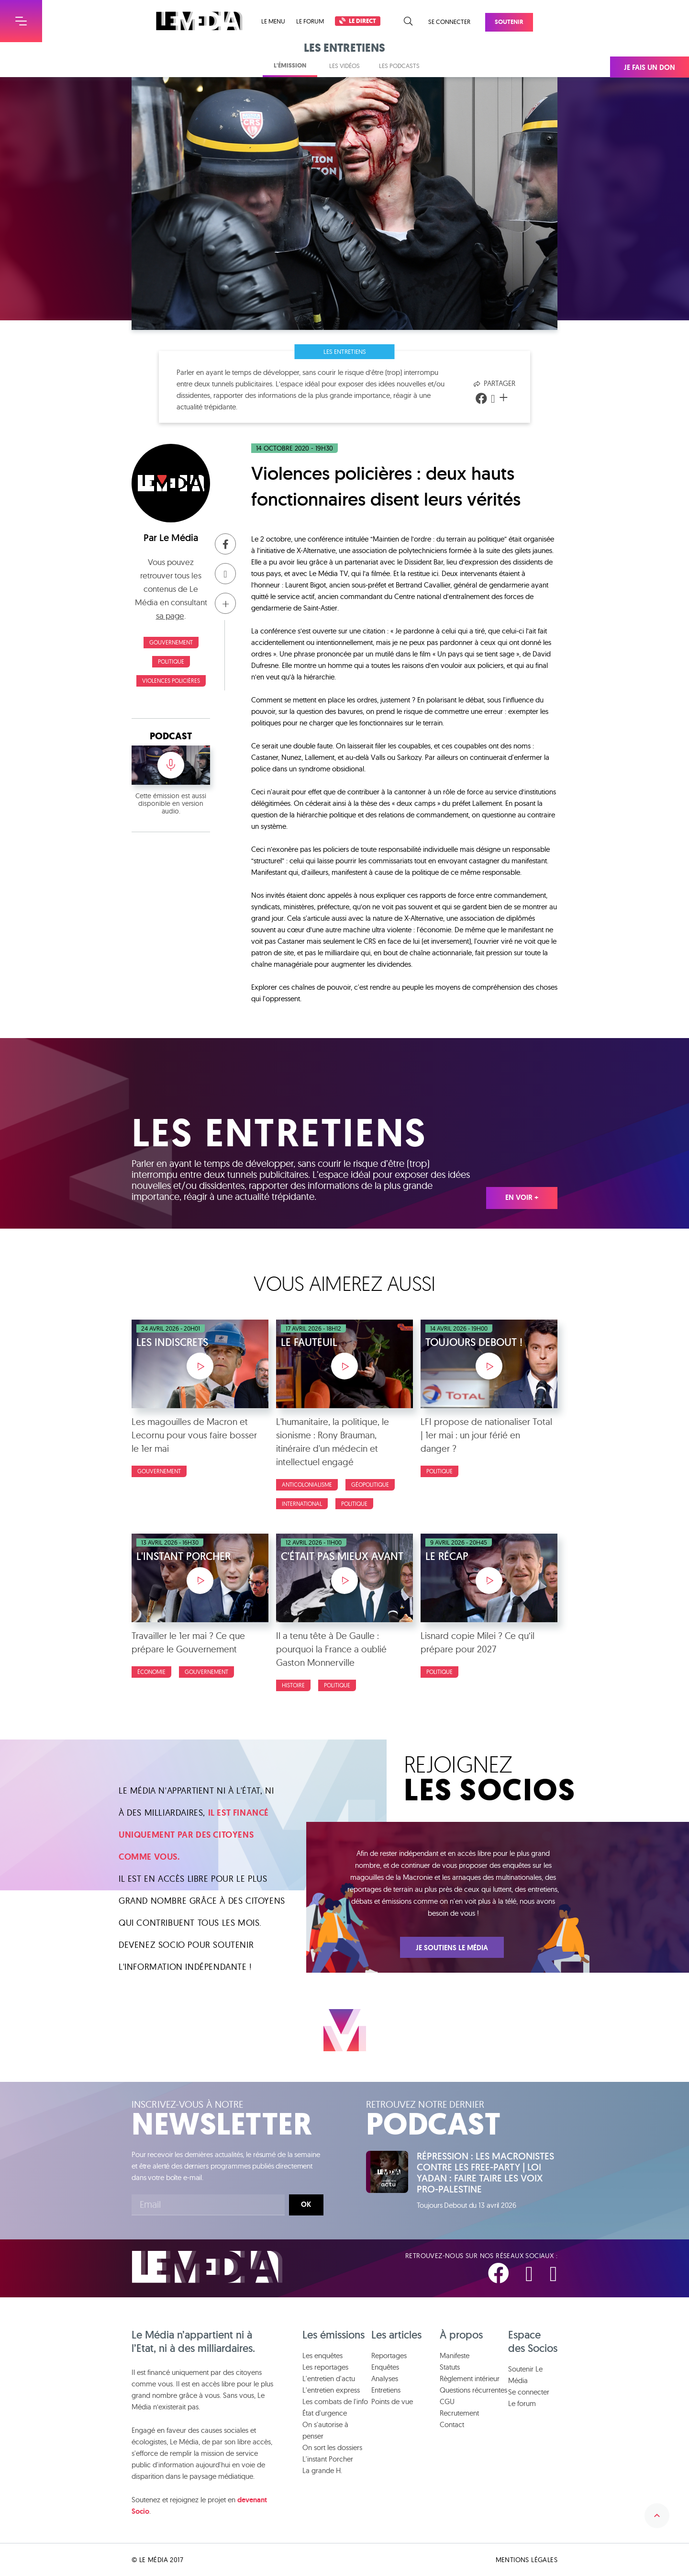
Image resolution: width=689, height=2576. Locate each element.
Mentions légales (526, 2560)
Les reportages (325, 2367)
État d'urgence (324, 2413)
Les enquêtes (322, 2355)
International (302, 1503)
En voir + (521, 1197)
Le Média (178, 537)
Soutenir (509, 22)
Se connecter (449, 21)
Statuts (450, 2367)
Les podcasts (399, 65)
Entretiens (385, 2390)
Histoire (293, 1685)
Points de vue (392, 2401)
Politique (171, 661)
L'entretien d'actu (328, 2378)
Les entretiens (344, 351)
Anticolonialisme (307, 1484)
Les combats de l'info (335, 2401)
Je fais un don (649, 67)
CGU (447, 2401)
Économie (151, 1671)
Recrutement (459, 2413)
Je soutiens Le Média (452, 1948)
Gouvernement (171, 642)
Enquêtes (385, 2367)
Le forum (310, 21)
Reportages (389, 2355)
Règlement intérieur (470, 2378)
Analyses (384, 2378)
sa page (170, 615)
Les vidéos (344, 65)
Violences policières (171, 680)
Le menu (273, 21)
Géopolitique (370, 1484)
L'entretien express (331, 2390)
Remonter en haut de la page (657, 2515)
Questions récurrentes (473, 2390)
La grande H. (322, 2470)
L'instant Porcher (327, 2458)
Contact (452, 2424)
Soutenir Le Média (525, 2374)
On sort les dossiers (332, 2447)
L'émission (290, 65)
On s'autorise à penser (325, 2430)
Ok (306, 2204)
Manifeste (454, 2355)
